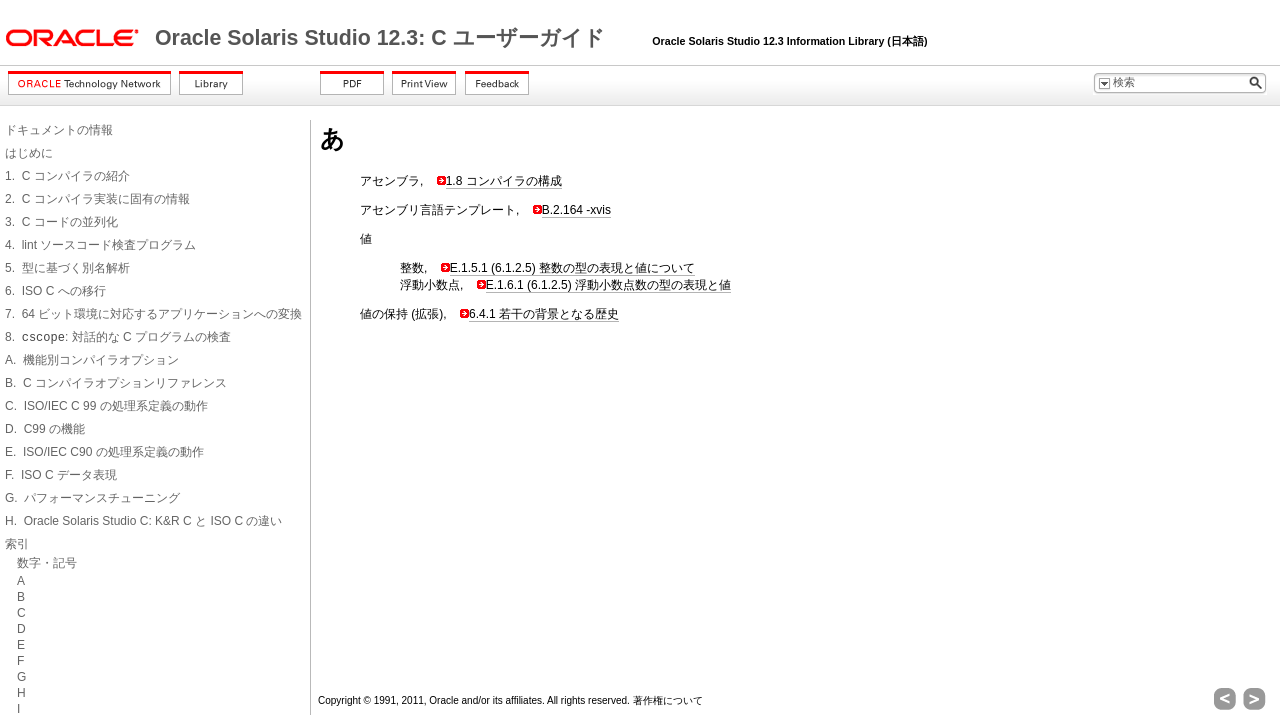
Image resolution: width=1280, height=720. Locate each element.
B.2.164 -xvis (576, 210)
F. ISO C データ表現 (61, 475)
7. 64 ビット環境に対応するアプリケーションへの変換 (153, 314)
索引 (17, 544)
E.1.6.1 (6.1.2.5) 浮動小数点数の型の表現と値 (608, 285)
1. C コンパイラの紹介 (67, 176)
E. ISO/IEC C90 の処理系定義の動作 (104, 452)
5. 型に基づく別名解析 (67, 268)
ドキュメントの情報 (59, 130)
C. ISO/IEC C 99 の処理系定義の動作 (106, 406)
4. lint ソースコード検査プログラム (100, 245)
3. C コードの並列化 (61, 222)
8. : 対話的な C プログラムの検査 (118, 337)
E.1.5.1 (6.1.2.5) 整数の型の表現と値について (572, 268)
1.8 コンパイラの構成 (504, 181)
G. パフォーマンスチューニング (92, 498)
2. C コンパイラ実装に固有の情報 (97, 199)
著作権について (668, 700)
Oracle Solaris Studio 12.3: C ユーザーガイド (382, 38)
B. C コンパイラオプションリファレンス (116, 383)
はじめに (29, 153)
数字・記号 (47, 563)
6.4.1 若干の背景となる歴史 (544, 314)
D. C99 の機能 (45, 429)
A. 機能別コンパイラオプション (92, 360)
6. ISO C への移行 (55, 291)
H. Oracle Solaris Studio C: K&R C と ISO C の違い (143, 521)
